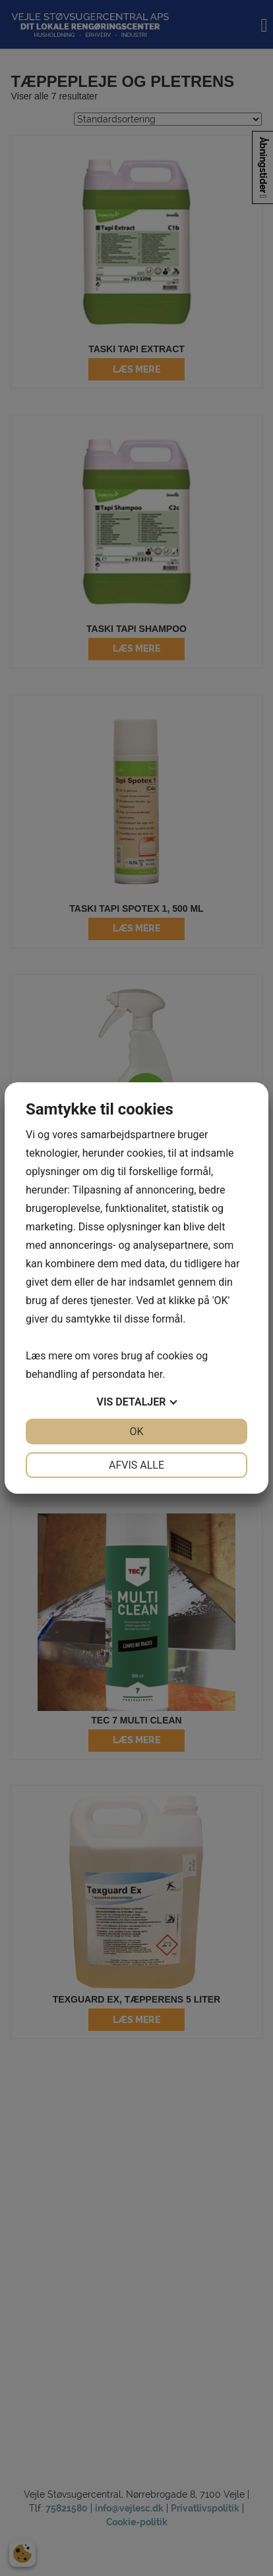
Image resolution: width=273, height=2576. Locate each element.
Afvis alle (136, 1465)
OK (136, 1431)
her (155, 1374)
